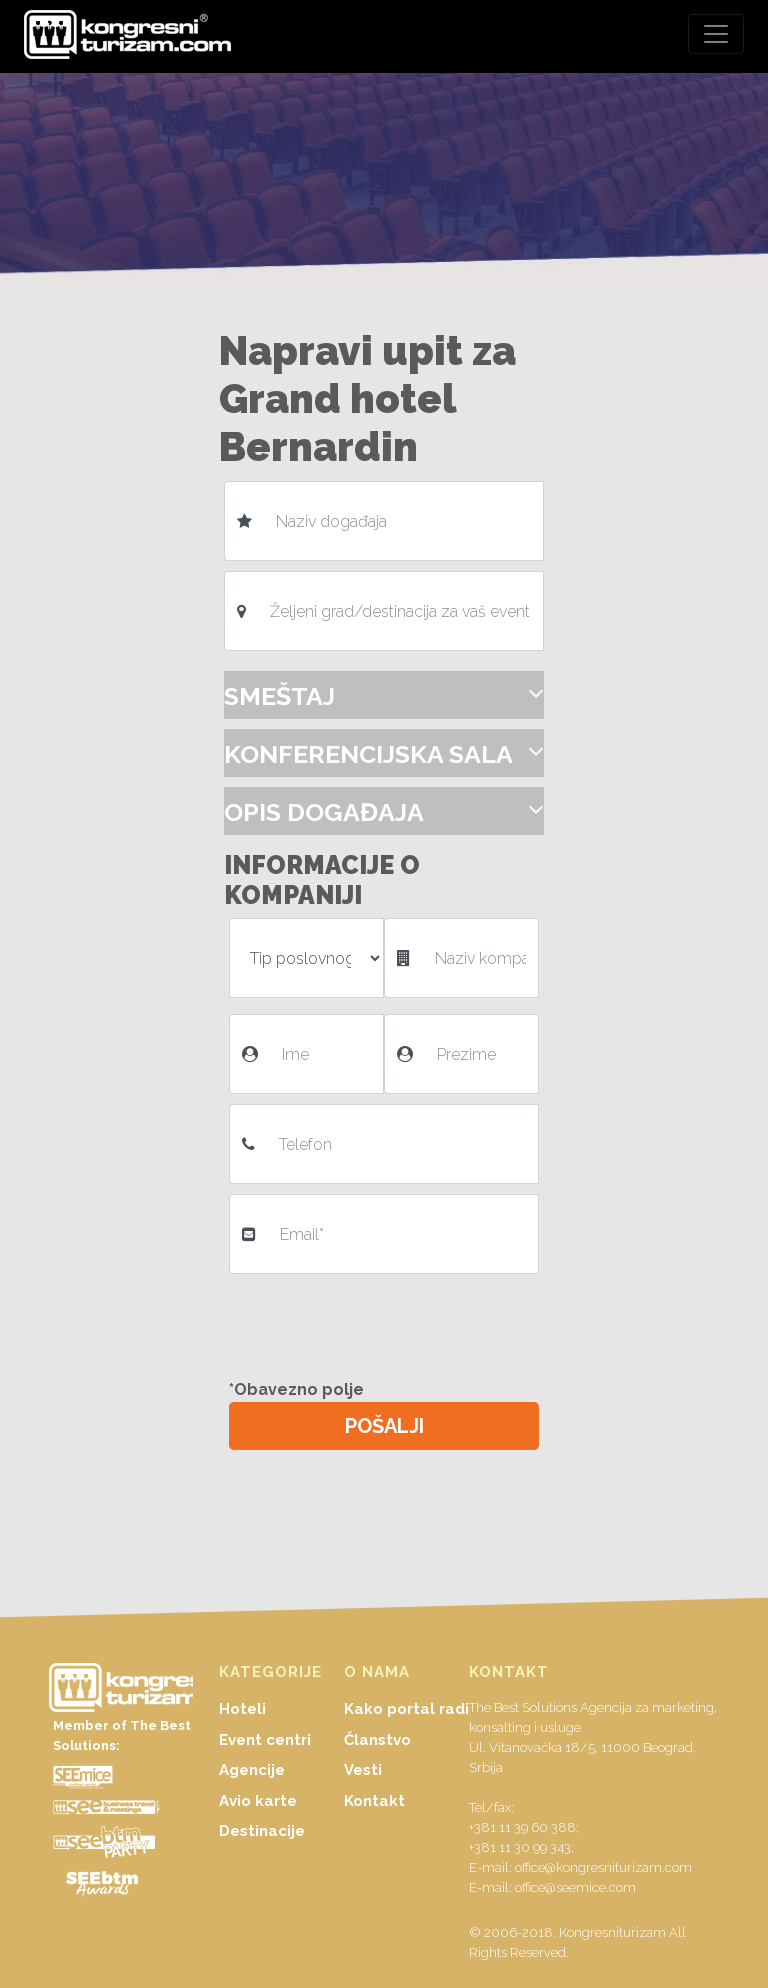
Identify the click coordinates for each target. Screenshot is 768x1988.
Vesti (363, 1770)
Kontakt (374, 1801)
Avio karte (258, 1801)
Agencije (252, 1770)
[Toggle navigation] (716, 34)
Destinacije (262, 1831)
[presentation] (386, 1323)
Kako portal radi (406, 1709)
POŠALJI (384, 1426)
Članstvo (377, 1740)
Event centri (265, 1740)
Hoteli (242, 1709)
